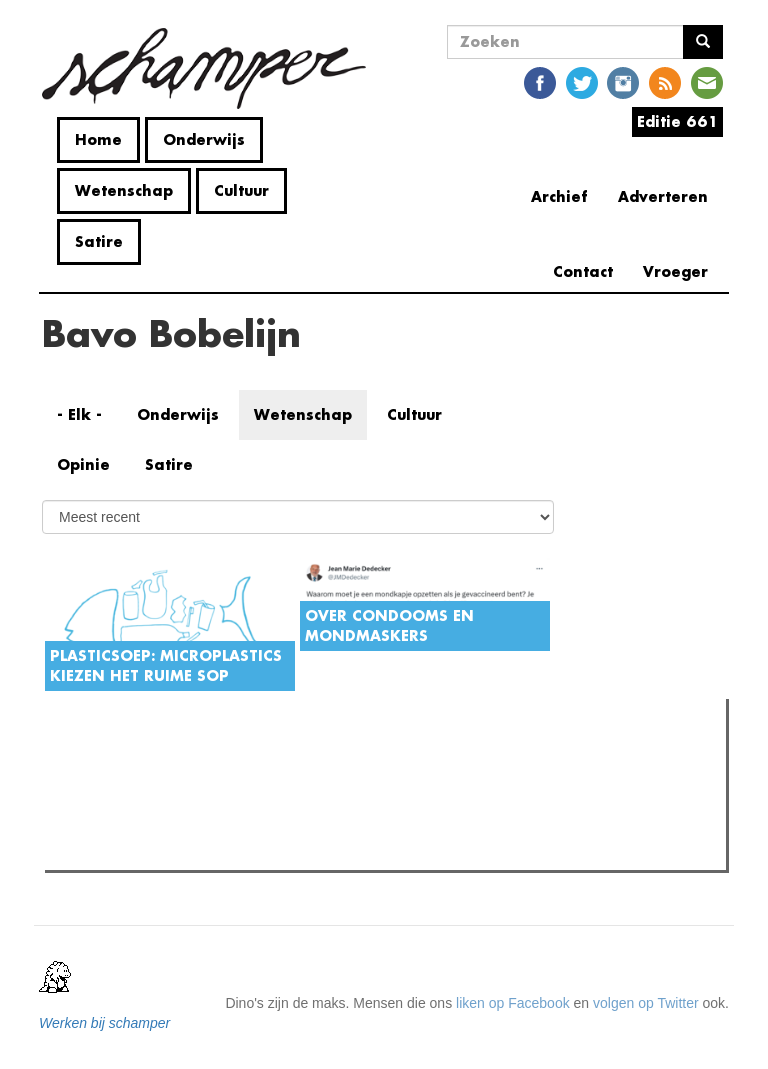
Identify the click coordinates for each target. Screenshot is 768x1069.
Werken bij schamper (104, 1023)
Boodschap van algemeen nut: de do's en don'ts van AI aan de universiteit (313, 824)
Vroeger (675, 271)
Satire (99, 241)
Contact (583, 271)
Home (98, 139)
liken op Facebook (513, 1003)
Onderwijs (204, 139)
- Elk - (79, 414)
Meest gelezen (112, 758)
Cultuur (241, 190)
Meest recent (221, 759)
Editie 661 (677, 121)
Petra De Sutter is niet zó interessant (198, 799)
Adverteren (663, 196)
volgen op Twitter (646, 1003)
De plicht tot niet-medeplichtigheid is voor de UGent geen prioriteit (288, 849)
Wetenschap (124, 190)
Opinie (83, 464)
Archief (559, 196)
